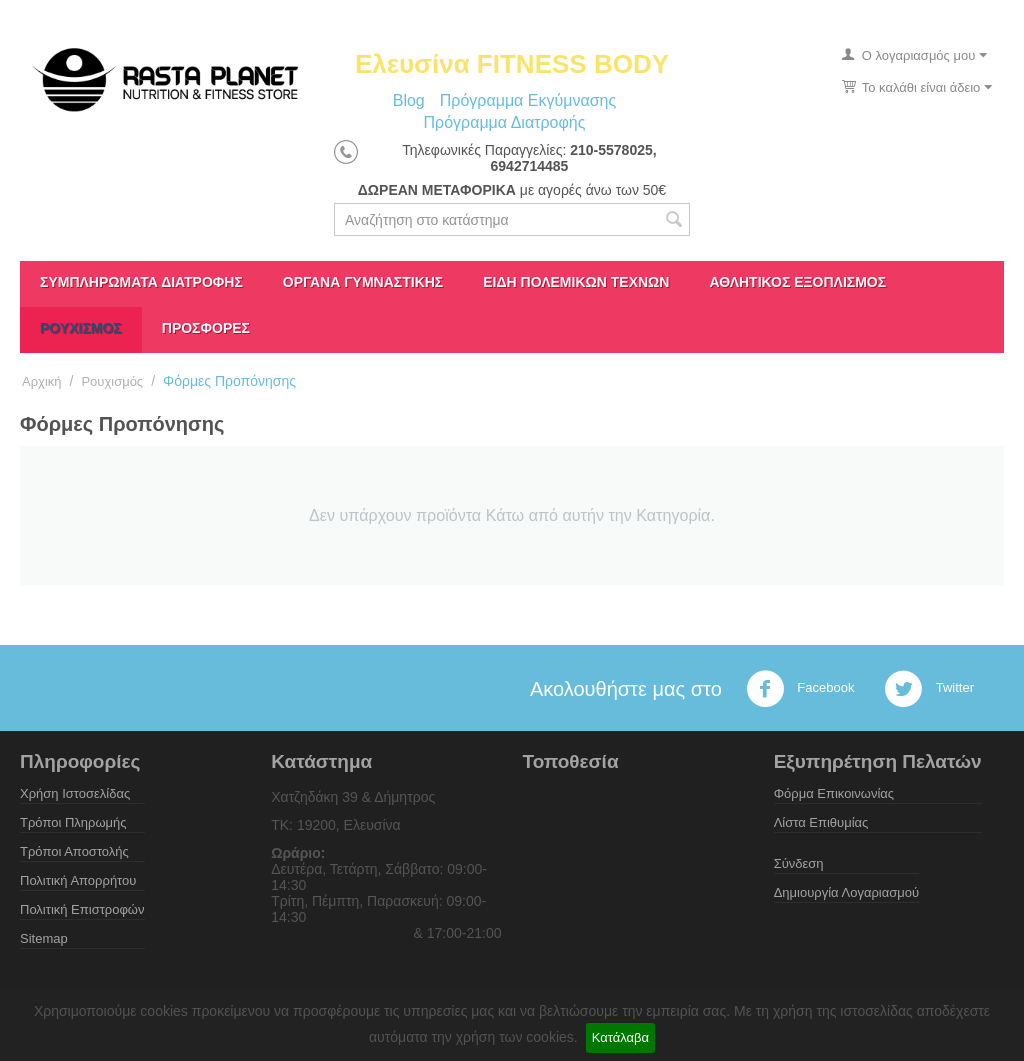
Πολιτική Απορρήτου (78, 880)
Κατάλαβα (620, 1037)
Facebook (800, 689)
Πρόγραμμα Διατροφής (504, 122)
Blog (409, 100)
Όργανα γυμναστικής (363, 282)
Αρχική (42, 381)
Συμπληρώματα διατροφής (141, 282)
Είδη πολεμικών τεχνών (576, 282)
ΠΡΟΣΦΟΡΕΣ (206, 328)
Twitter (929, 689)
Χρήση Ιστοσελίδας (75, 793)
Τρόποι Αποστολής (74, 851)
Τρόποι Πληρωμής (73, 822)
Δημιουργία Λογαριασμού (846, 892)
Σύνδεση (799, 863)
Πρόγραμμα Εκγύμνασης (528, 100)
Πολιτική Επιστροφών (82, 909)
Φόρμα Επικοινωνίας (834, 793)
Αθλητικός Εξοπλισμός (797, 282)
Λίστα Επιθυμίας (821, 822)
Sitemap (44, 938)
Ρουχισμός (81, 328)
